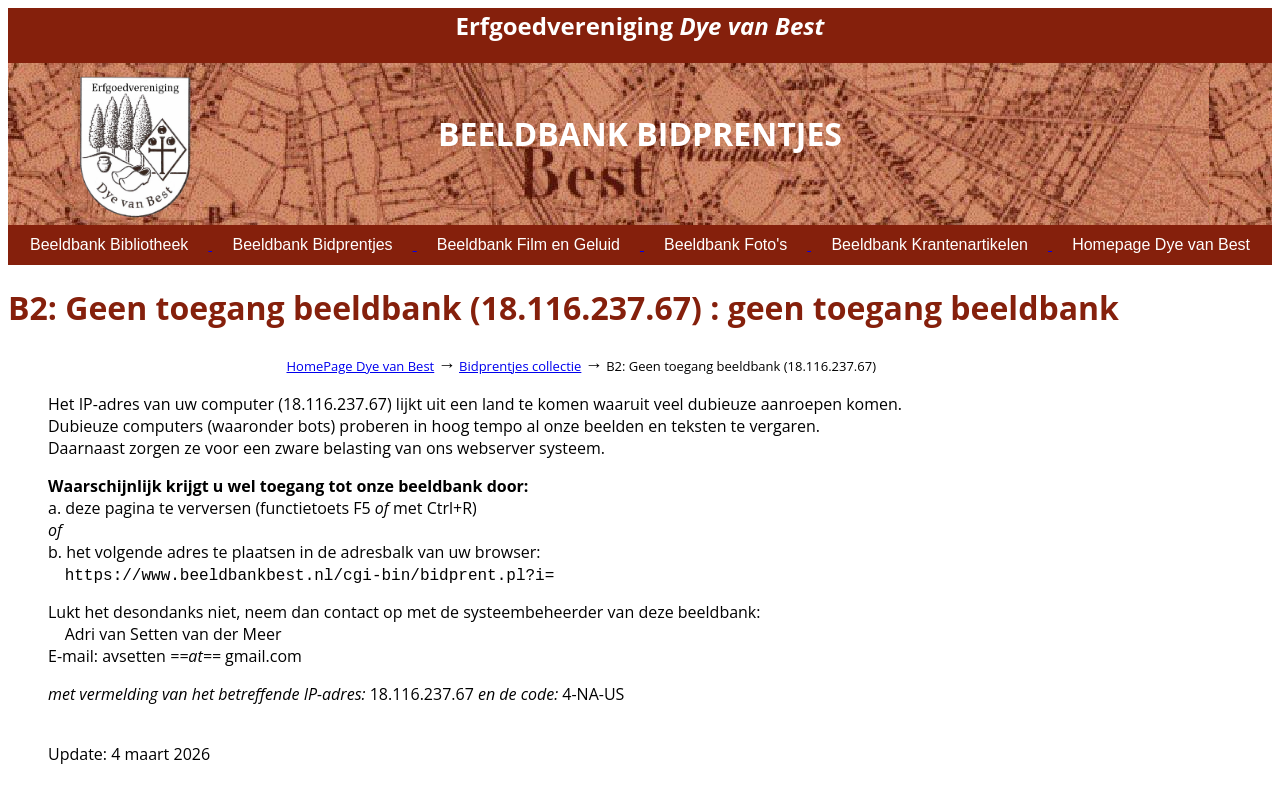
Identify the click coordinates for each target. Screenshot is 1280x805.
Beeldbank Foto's (725, 244)
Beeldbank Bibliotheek (109, 244)
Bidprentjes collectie (520, 366)
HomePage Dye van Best (361, 366)
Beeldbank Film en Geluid (528, 244)
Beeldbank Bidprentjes (312, 244)
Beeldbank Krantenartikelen (929, 244)
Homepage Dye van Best (1161, 244)
